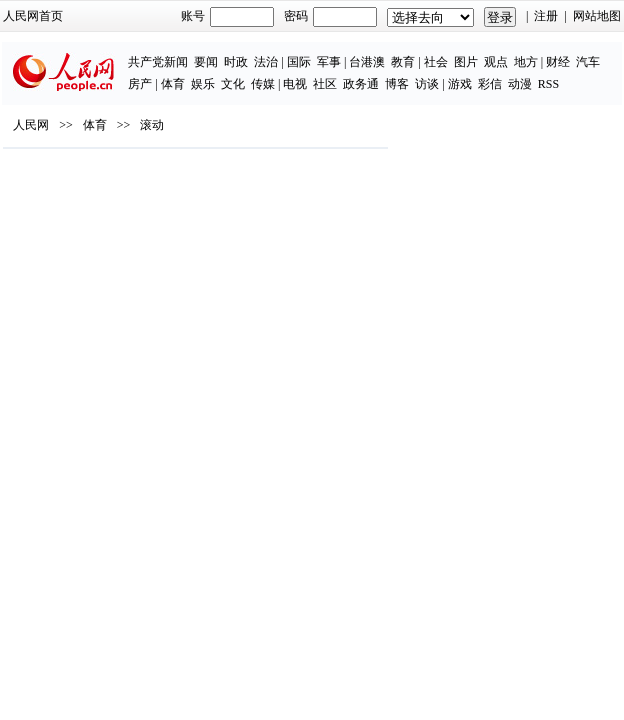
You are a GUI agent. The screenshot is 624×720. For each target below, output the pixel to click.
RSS (548, 84)
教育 (403, 62)
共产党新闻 (158, 62)
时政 (236, 62)
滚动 (152, 125)
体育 (173, 84)
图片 (466, 62)
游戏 (460, 84)
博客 (397, 84)
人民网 (31, 125)
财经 (558, 62)
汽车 (588, 62)
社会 (436, 62)
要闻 (206, 62)
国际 (299, 62)
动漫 (520, 84)
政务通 (361, 84)
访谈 (427, 84)
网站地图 (597, 16)
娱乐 (203, 84)
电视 (295, 84)
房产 (140, 84)
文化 (233, 84)
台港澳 (367, 62)
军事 (329, 62)
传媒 (263, 84)
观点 (496, 62)
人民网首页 (33, 16)
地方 (526, 62)
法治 (266, 62)
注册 (546, 16)
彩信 (490, 84)
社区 (325, 84)
